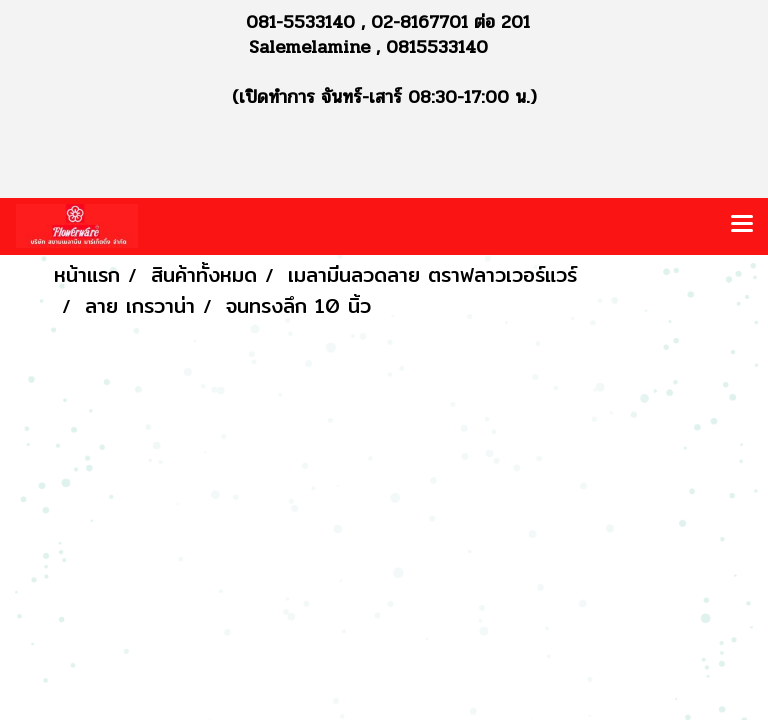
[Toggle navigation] (742, 226)
